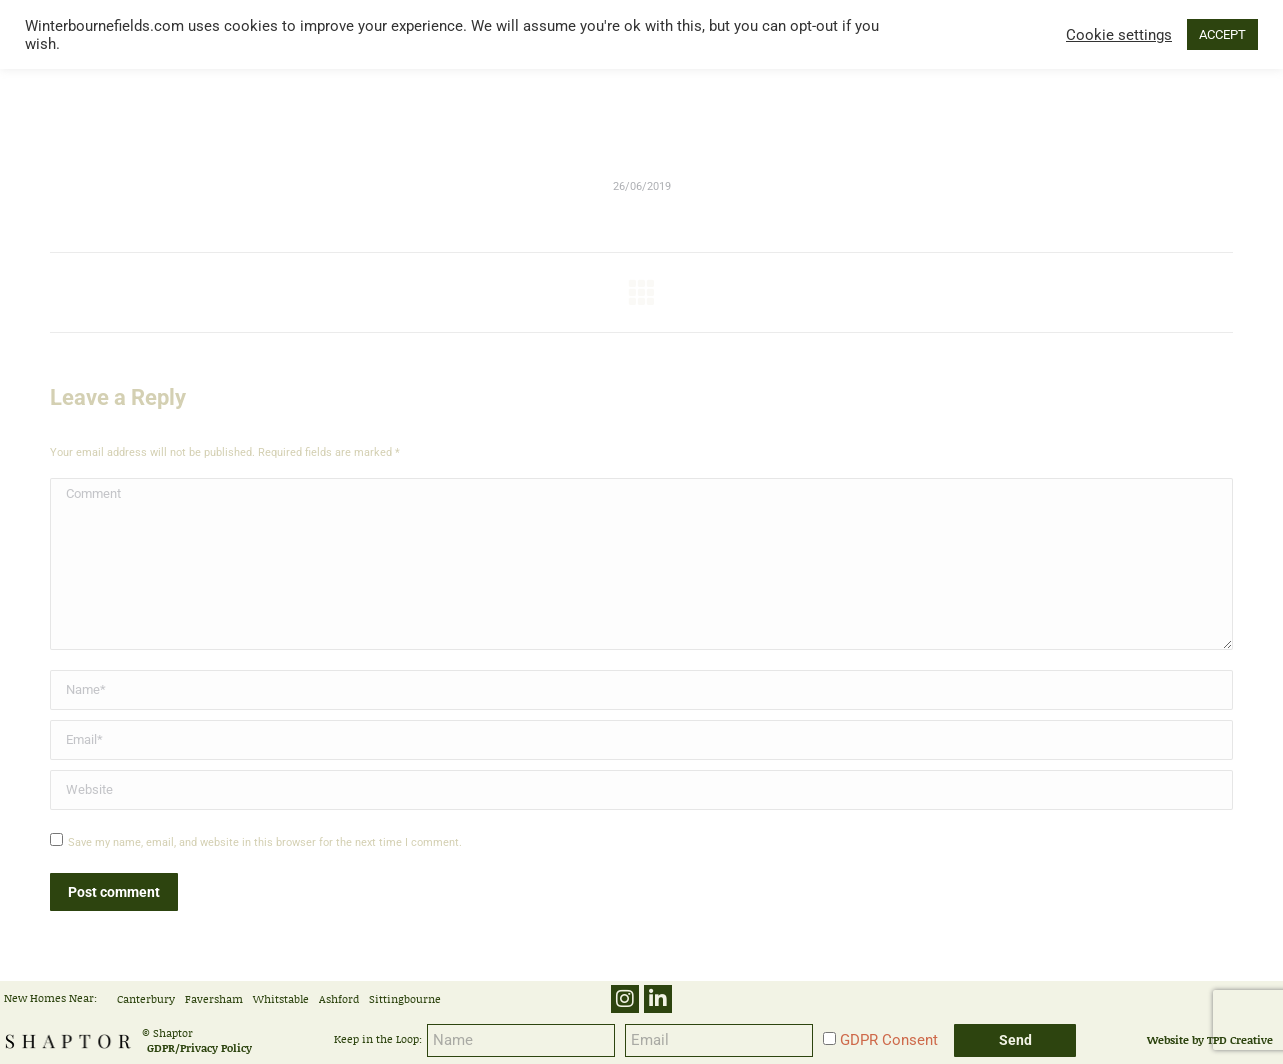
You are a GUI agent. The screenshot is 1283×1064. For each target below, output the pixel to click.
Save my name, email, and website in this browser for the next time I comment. (265, 842)
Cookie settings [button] (1119, 35)
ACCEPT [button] (1222, 34)
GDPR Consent (889, 1040)
